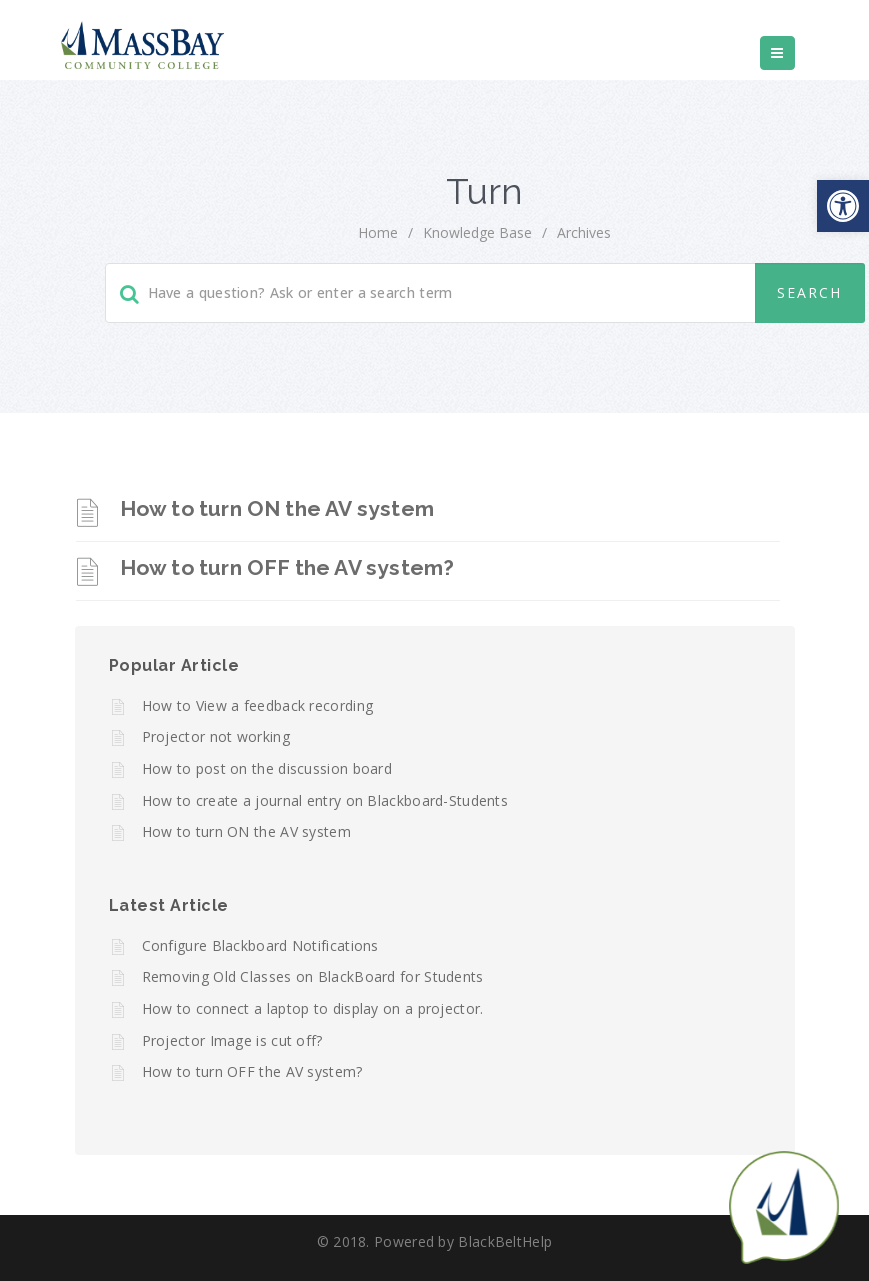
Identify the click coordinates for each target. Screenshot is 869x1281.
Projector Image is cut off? (232, 1040)
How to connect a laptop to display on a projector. (313, 1008)
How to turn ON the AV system (277, 508)
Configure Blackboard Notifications (260, 945)
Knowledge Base (477, 232)
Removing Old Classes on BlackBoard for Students (313, 976)
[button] (843, 206)
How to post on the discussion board (267, 768)
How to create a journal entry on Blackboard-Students (325, 800)
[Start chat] (784, 1206)
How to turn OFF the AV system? (287, 567)
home (378, 232)
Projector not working (216, 736)
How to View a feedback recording (258, 705)
